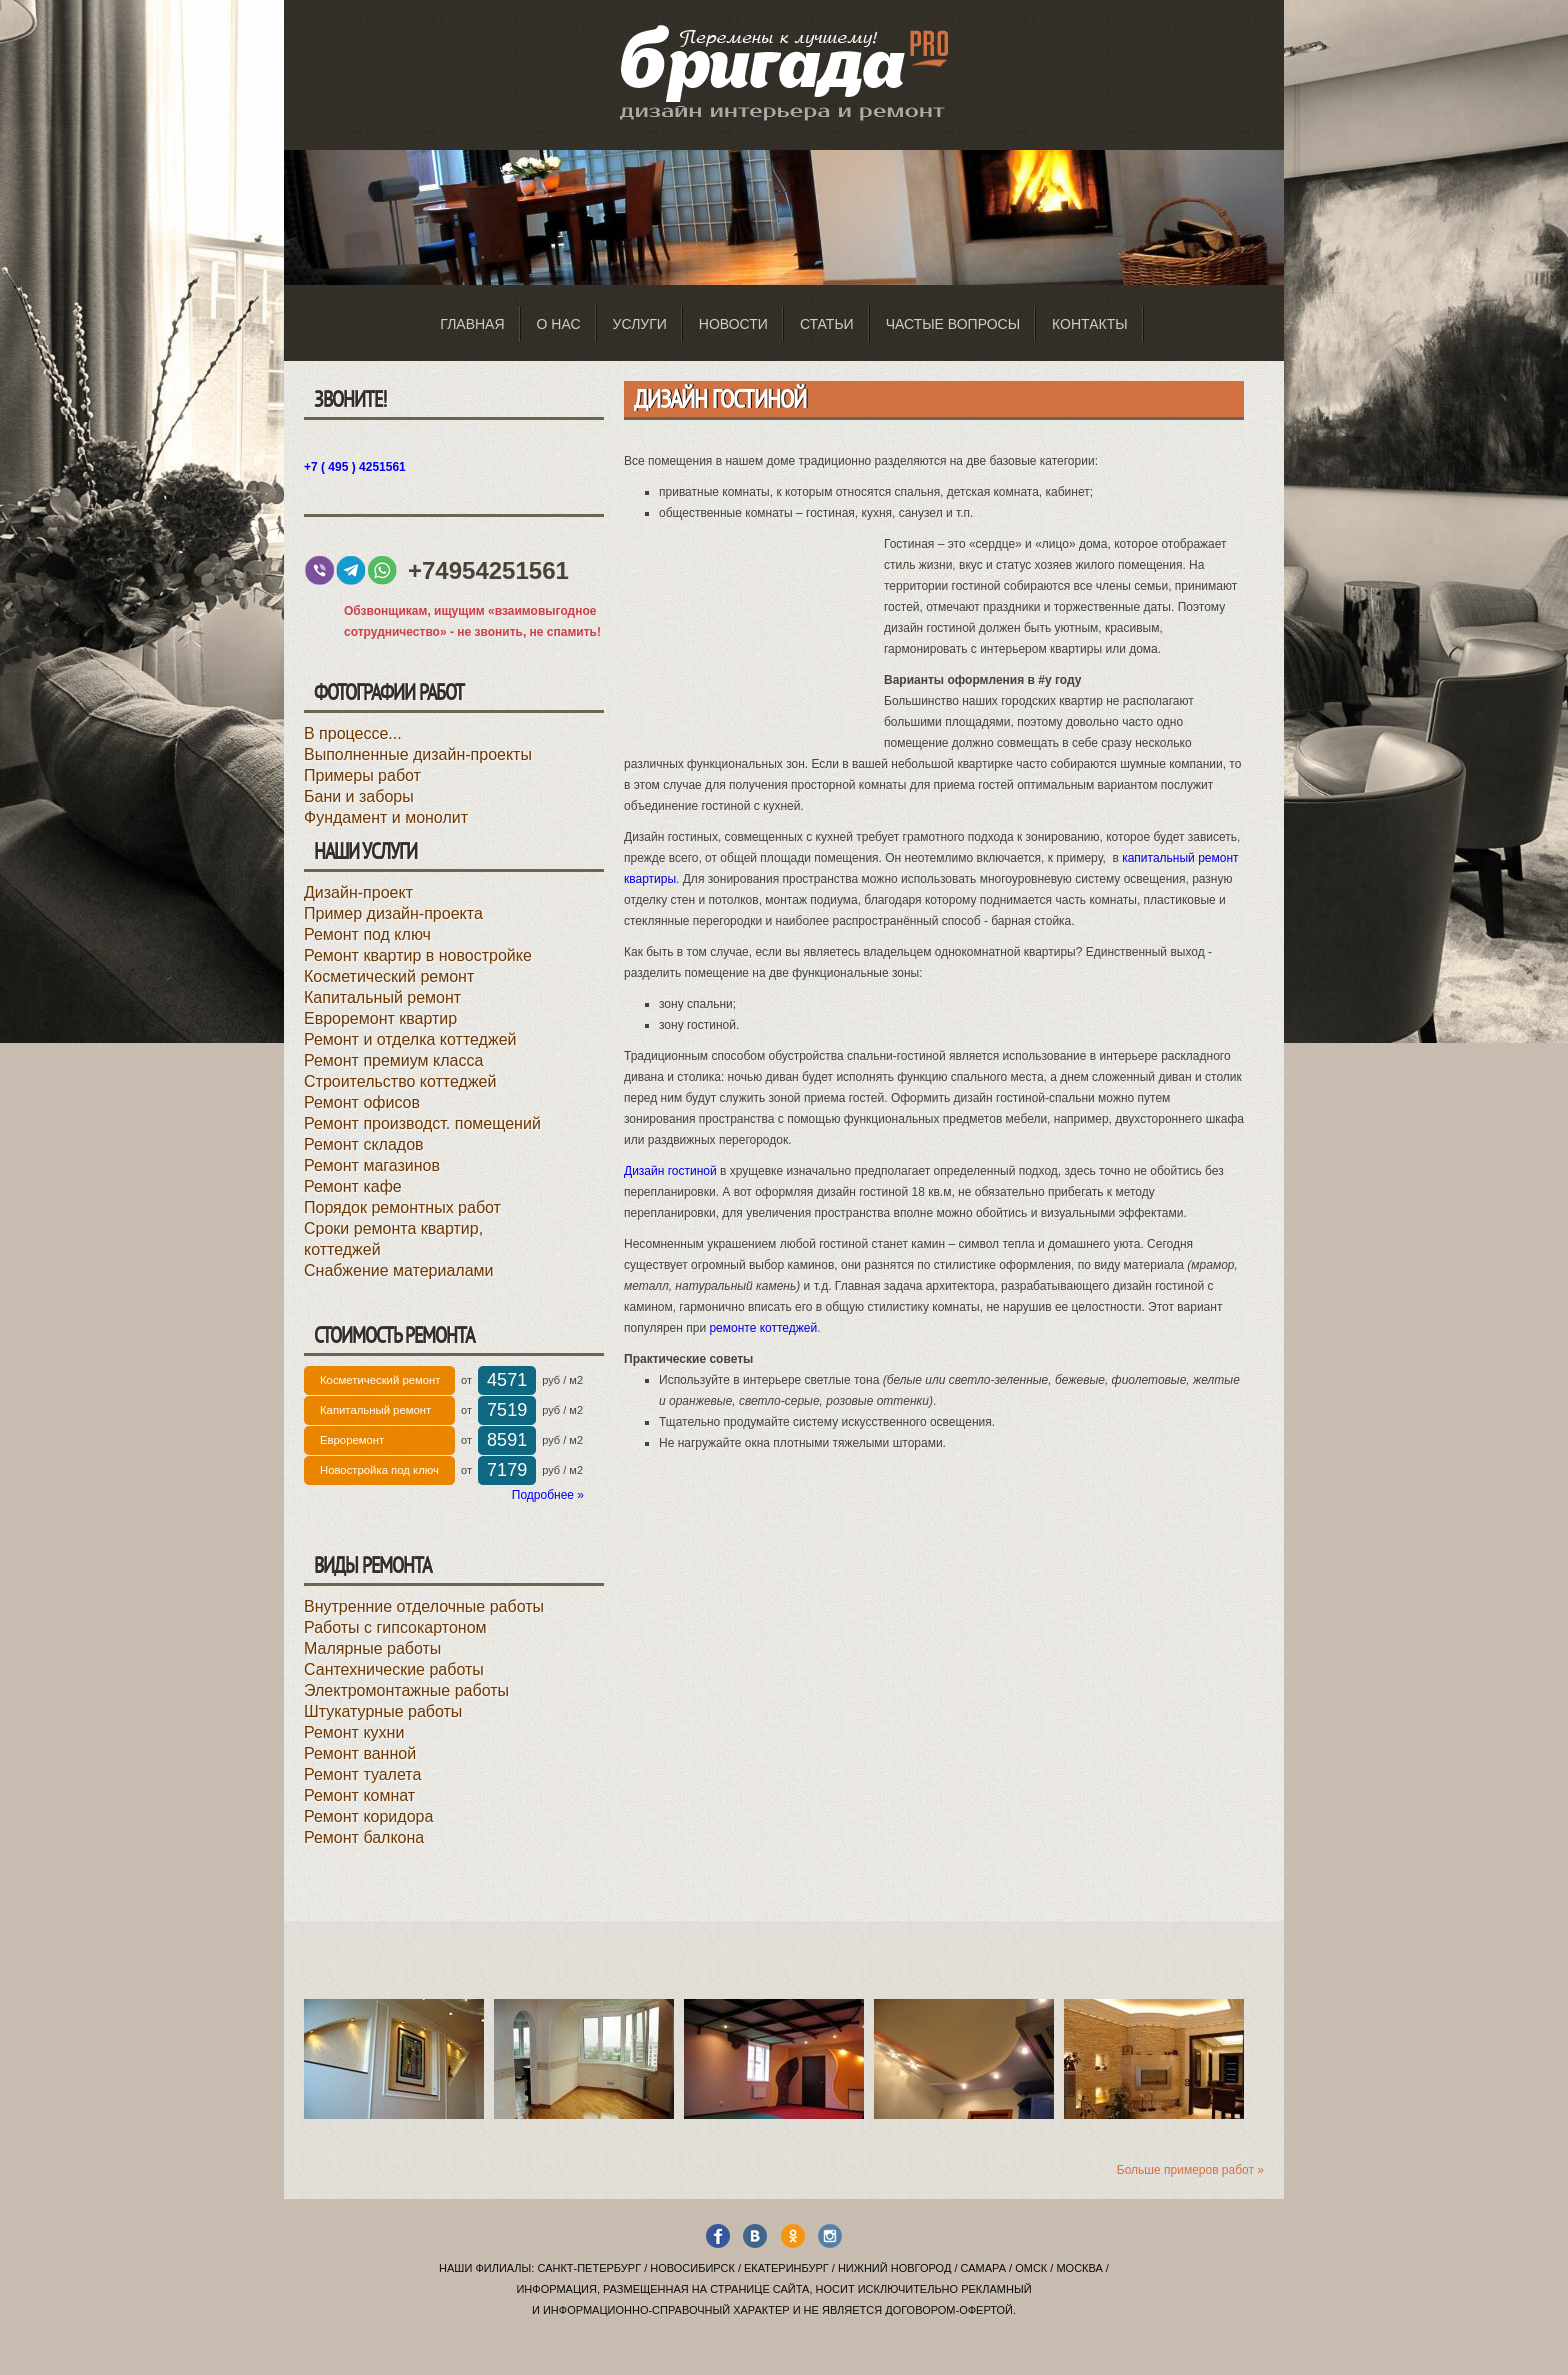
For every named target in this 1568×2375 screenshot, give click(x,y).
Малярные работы (372, 1648)
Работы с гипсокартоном (395, 1627)
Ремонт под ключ (367, 934)
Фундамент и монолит (386, 817)
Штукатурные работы (383, 1711)
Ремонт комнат (359, 1795)
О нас (559, 324)
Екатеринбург (786, 2268)
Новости (733, 324)
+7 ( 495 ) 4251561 (355, 467)
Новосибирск (692, 2268)
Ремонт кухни (354, 1732)
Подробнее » (548, 1495)
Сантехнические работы (394, 1669)
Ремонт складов (364, 1144)
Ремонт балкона (364, 1837)
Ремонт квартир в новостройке (418, 955)
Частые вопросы (953, 324)
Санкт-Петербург (589, 2268)
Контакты (1090, 324)
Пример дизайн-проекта (393, 913)
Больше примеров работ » (1190, 2170)
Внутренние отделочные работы (424, 1606)
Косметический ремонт (389, 976)
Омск (1031, 2268)
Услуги (640, 324)
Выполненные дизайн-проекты (418, 754)
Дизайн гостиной (670, 1171)
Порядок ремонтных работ (402, 1207)
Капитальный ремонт (382, 997)
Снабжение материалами (399, 1270)
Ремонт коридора (368, 1816)
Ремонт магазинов (372, 1165)
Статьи (827, 324)
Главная (472, 324)
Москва (1079, 2268)
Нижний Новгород (894, 2268)
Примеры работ (362, 775)
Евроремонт (352, 1440)
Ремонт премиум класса (393, 1060)
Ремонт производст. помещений (422, 1123)
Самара (983, 2268)
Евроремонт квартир (380, 1018)
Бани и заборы (359, 796)
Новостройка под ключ (379, 1470)
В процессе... (353, 733)
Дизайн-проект (358, 892)
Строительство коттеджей (400, 1081)
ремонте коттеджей (763, 1328)
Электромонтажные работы (406, 1690)
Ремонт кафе (353, 1186)
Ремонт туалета (362, 1774)
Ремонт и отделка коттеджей (410, 1039)
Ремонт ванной (360, 1753)
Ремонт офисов (362, 1102)
